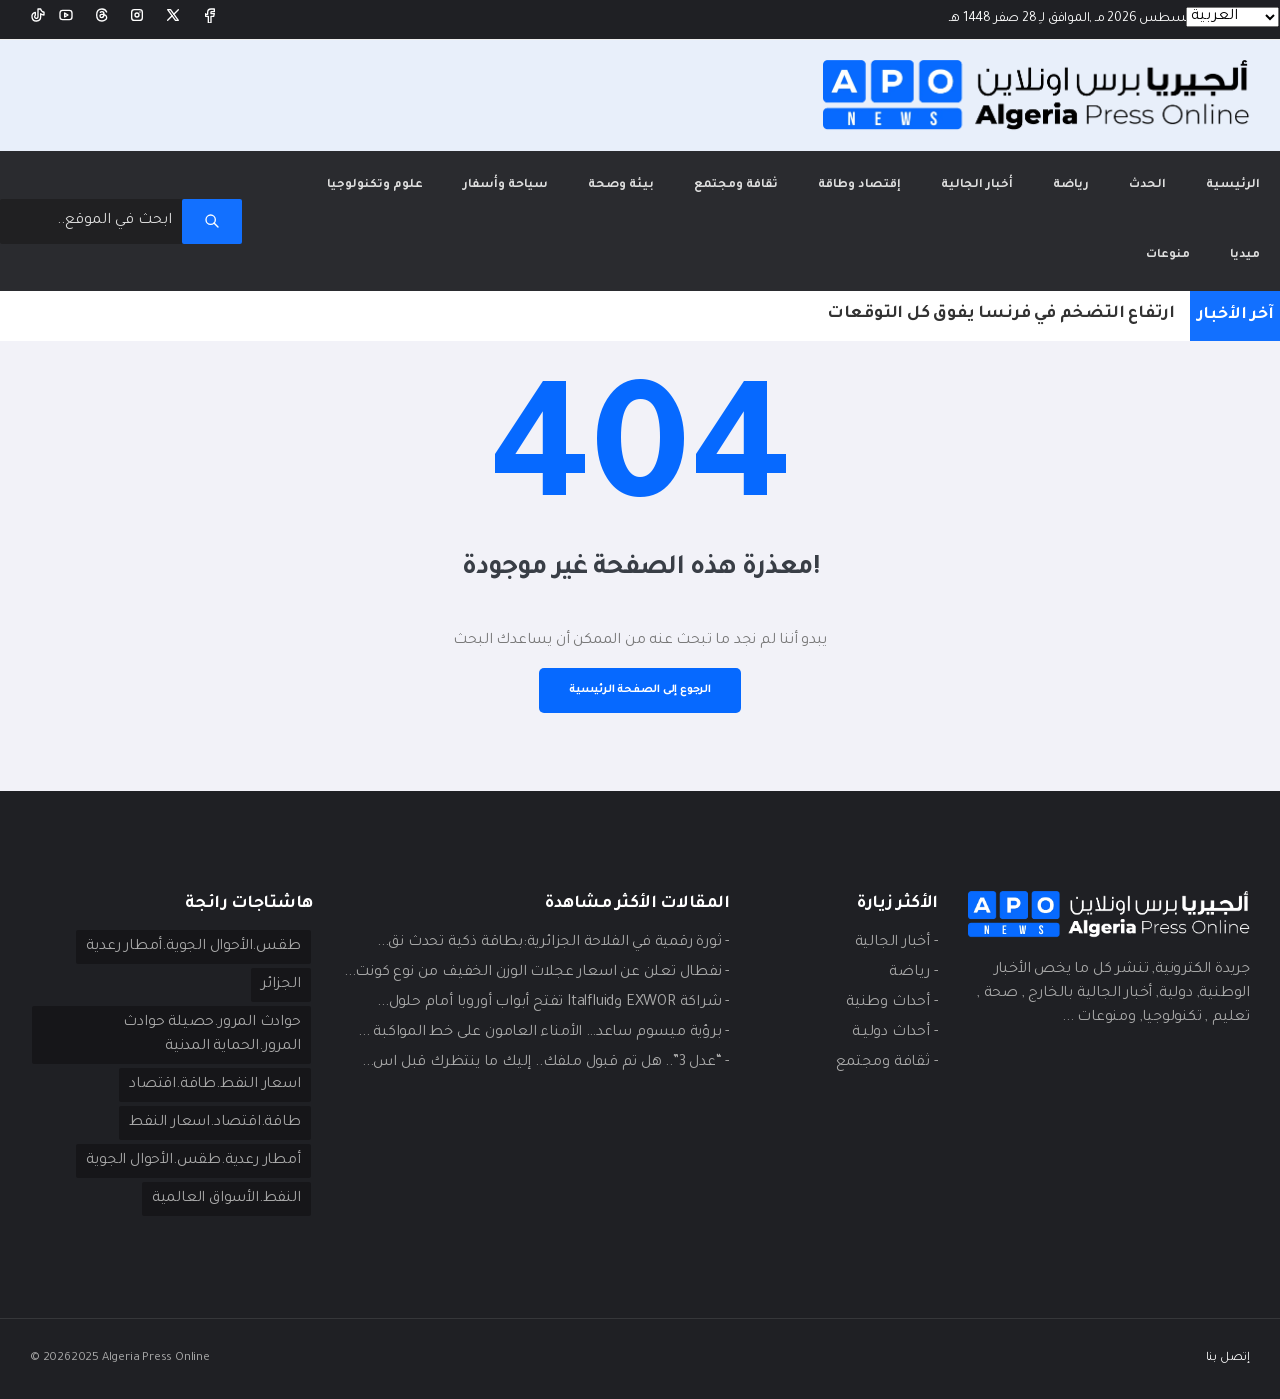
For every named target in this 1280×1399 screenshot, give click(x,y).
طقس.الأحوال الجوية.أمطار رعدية (193, 947)
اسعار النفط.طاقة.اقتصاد (214, 1085)
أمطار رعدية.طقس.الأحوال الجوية (193, 1161)
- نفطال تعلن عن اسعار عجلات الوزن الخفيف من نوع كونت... (536, 973)
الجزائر (281, 985)
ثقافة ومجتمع (736, 185)
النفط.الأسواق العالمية (226, 1199)
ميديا (1245, 255)
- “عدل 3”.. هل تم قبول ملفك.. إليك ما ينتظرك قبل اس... (545, 1063)
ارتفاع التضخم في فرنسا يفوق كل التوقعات (1001, 314)
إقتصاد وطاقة (859, 185)
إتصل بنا (1228, 1358)
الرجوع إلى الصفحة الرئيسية (640, 690)
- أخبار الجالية (896, 943)
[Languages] (1232, 17)
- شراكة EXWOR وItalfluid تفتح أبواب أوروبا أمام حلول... (553, 1003)
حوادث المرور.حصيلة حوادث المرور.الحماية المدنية (211, 1035)
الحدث (1147, 185)
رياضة (1071, 185)
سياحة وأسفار (505, 185)
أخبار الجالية (977, 185)
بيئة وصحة (621, 185)
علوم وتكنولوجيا (375, 185)
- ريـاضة (913, 973)
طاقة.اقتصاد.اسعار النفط (214, 1123)
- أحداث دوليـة (894, 1033)
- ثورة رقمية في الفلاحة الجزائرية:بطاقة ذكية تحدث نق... (553, 943)
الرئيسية (1223, 171)
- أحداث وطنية (891, 1003)
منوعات (1168, 255)
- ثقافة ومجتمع (886, 1063)
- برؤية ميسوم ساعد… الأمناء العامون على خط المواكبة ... (543, 1033)
